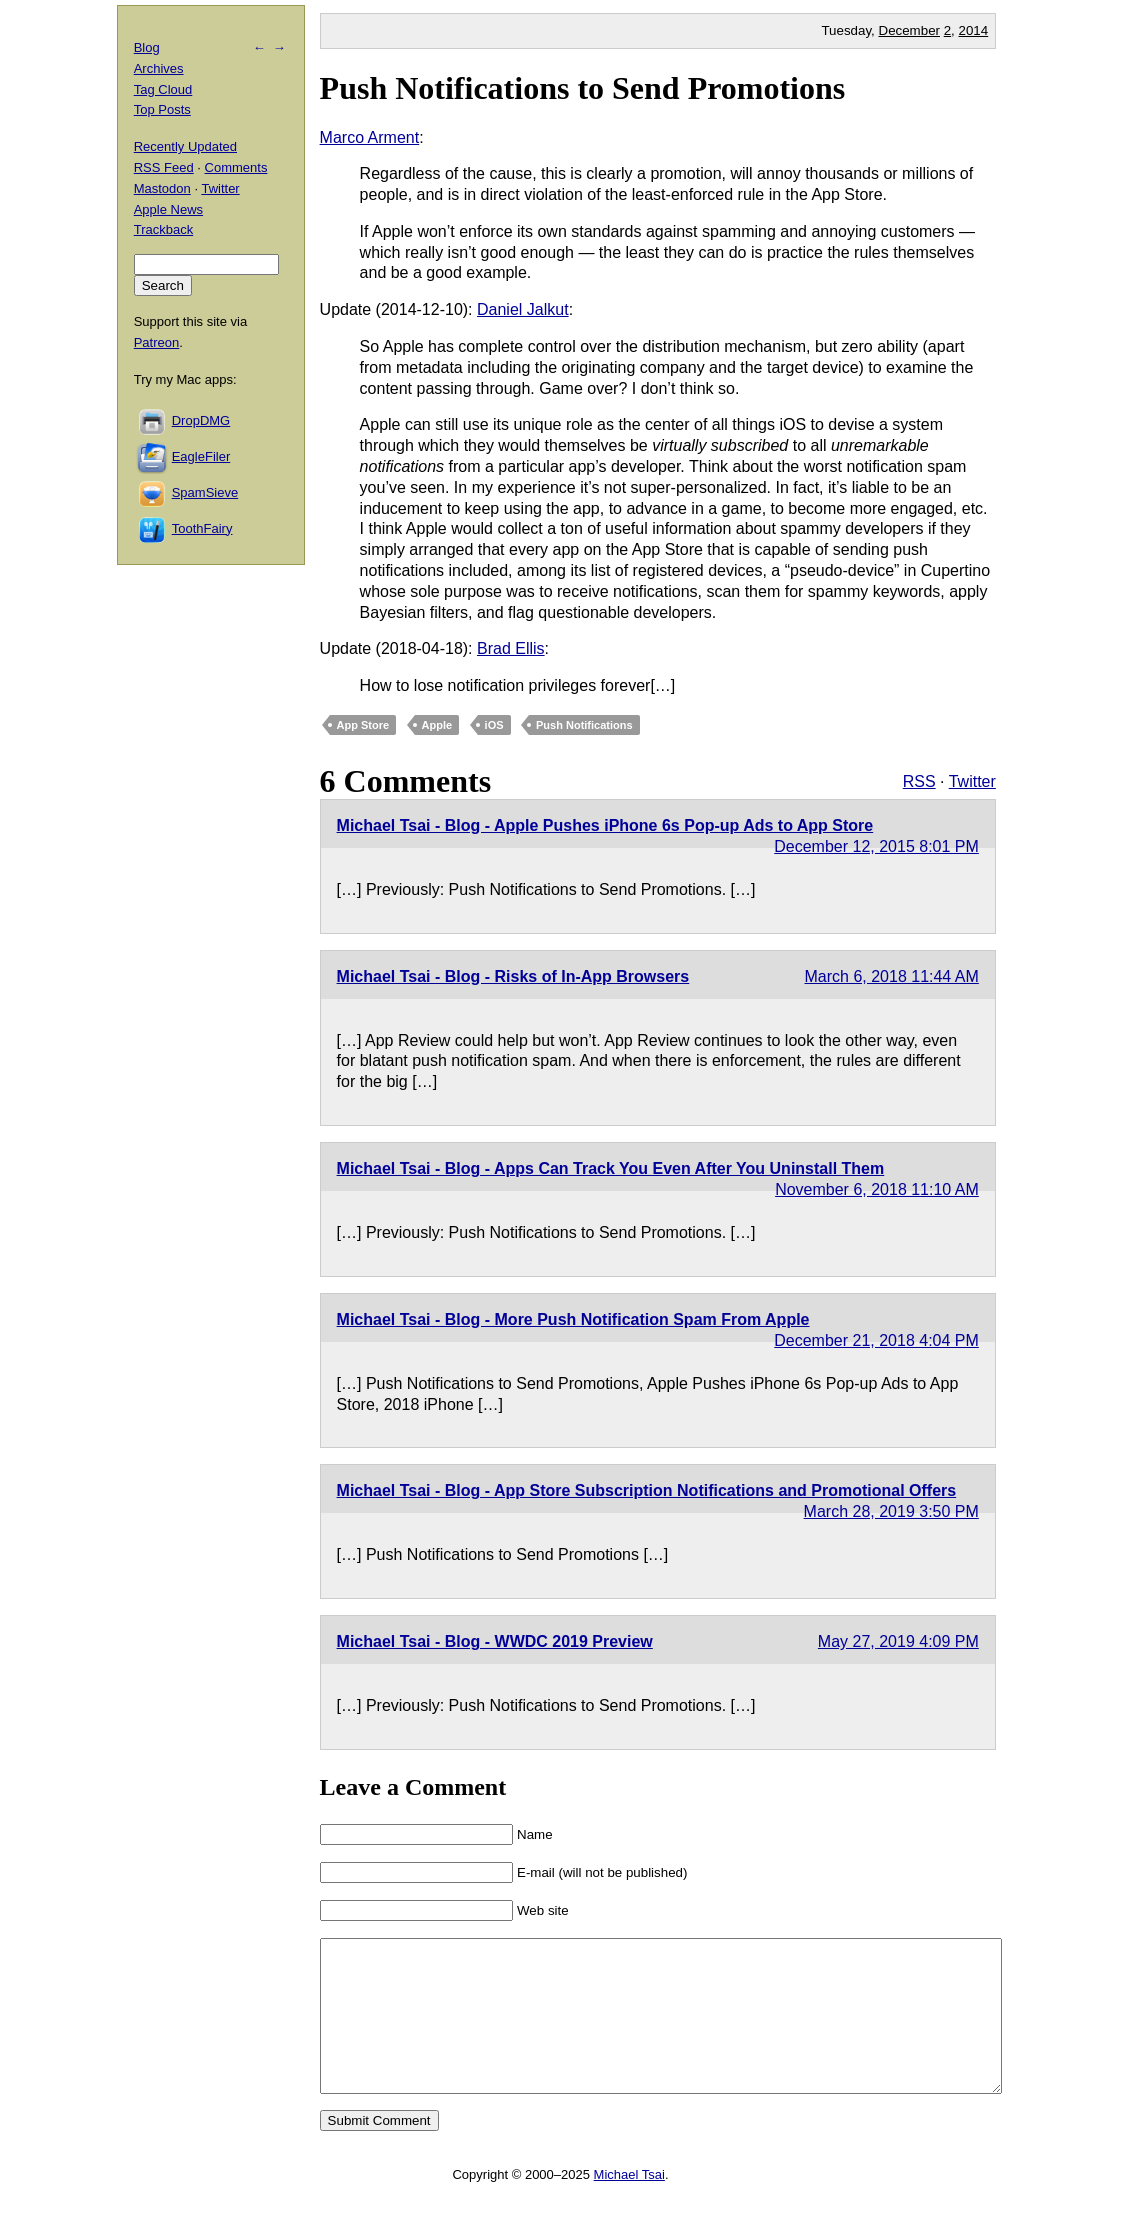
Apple (437, 725)
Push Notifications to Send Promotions (583, 88)
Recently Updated (185, 146)
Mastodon (162, 188)
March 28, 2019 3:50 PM (891, 1511)
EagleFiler (201, 456)
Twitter (972, 781)
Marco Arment (370, 137)
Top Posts (162, 109)
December (909, 30)
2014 (974, 30)
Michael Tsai (629, 2204)
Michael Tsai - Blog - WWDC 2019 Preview (495, 1641)
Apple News (168, 209)
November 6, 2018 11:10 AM (877, 1189)
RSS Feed (164, 167)
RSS (919, 781)
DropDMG (201, 420)
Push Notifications (584, 725)
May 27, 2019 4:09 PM (898, 1641)
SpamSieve (205, 492)
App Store (363, 725)
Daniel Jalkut (523, 309)
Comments (236, 167)
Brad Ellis (511, 648)
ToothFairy (202, 528)
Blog (147, 47)
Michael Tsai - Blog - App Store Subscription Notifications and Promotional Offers (647, 1490)
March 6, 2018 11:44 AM (892, 976)
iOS (494, 725)
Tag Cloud (163, 89)
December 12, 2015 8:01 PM (876, 846)
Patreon (157, 342)
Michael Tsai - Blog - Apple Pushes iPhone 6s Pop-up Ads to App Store (605, 825)
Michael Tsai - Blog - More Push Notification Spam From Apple (573, 1319)
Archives (159, 68)
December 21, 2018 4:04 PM (876, 1340)
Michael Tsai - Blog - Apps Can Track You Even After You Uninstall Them (611, 1168)
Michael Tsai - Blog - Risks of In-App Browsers (513, 976)
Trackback (163, 229)
